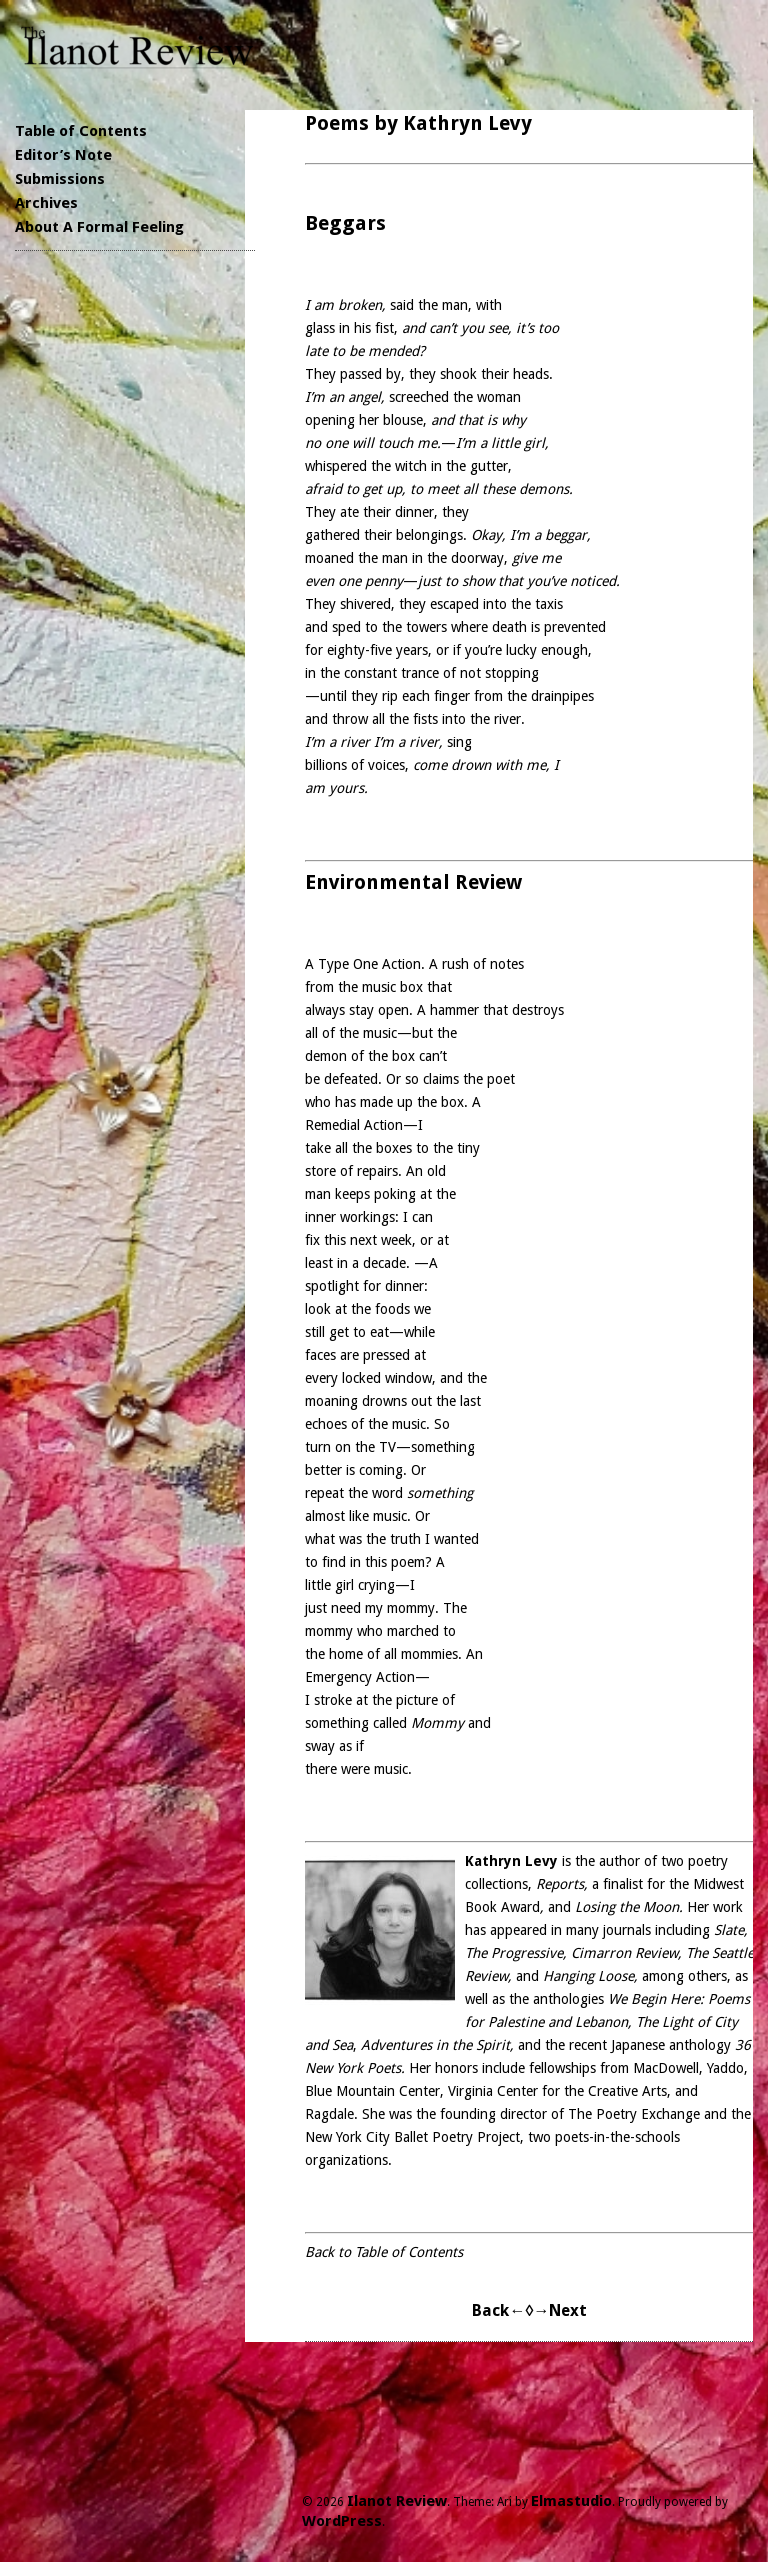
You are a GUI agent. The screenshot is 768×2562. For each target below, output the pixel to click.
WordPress (342, 2521)
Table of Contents (81, 131)
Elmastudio (571, 2501)
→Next (560, 2310)
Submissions (60, 179)
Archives (46, 203)
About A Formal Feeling (99, 227)
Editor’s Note (63, 155)
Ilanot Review (397, 2501)
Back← (498, 2310)
